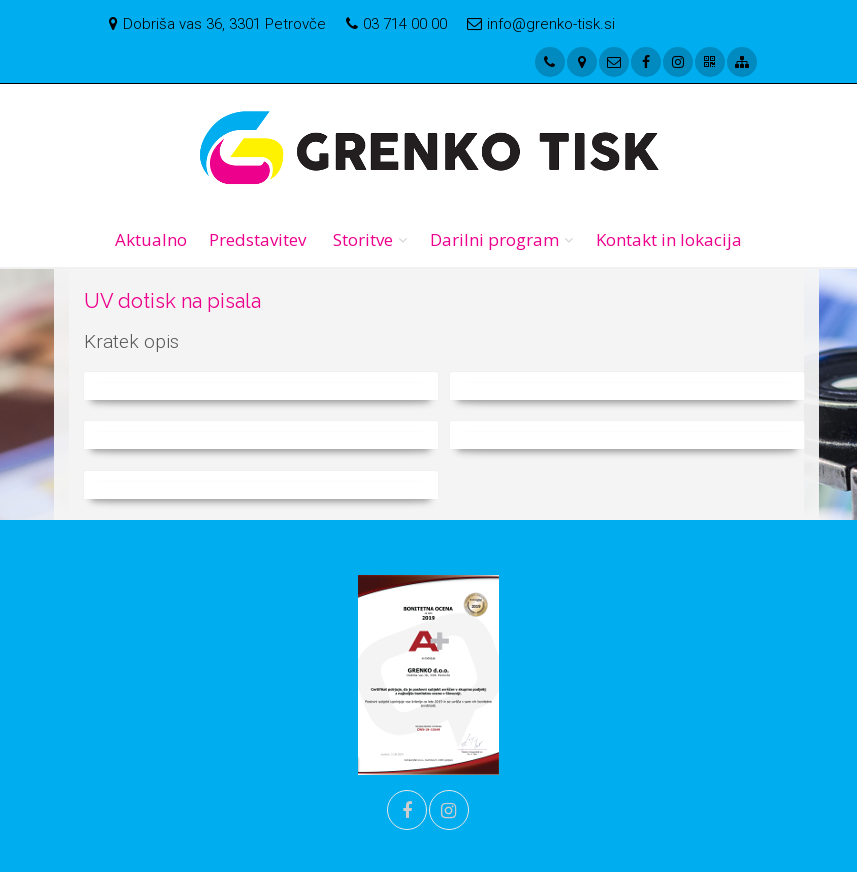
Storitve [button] (363, 239)
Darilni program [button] (494, 239)
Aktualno (151, 239)
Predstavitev (257, 239)
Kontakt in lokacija (669, 239)
